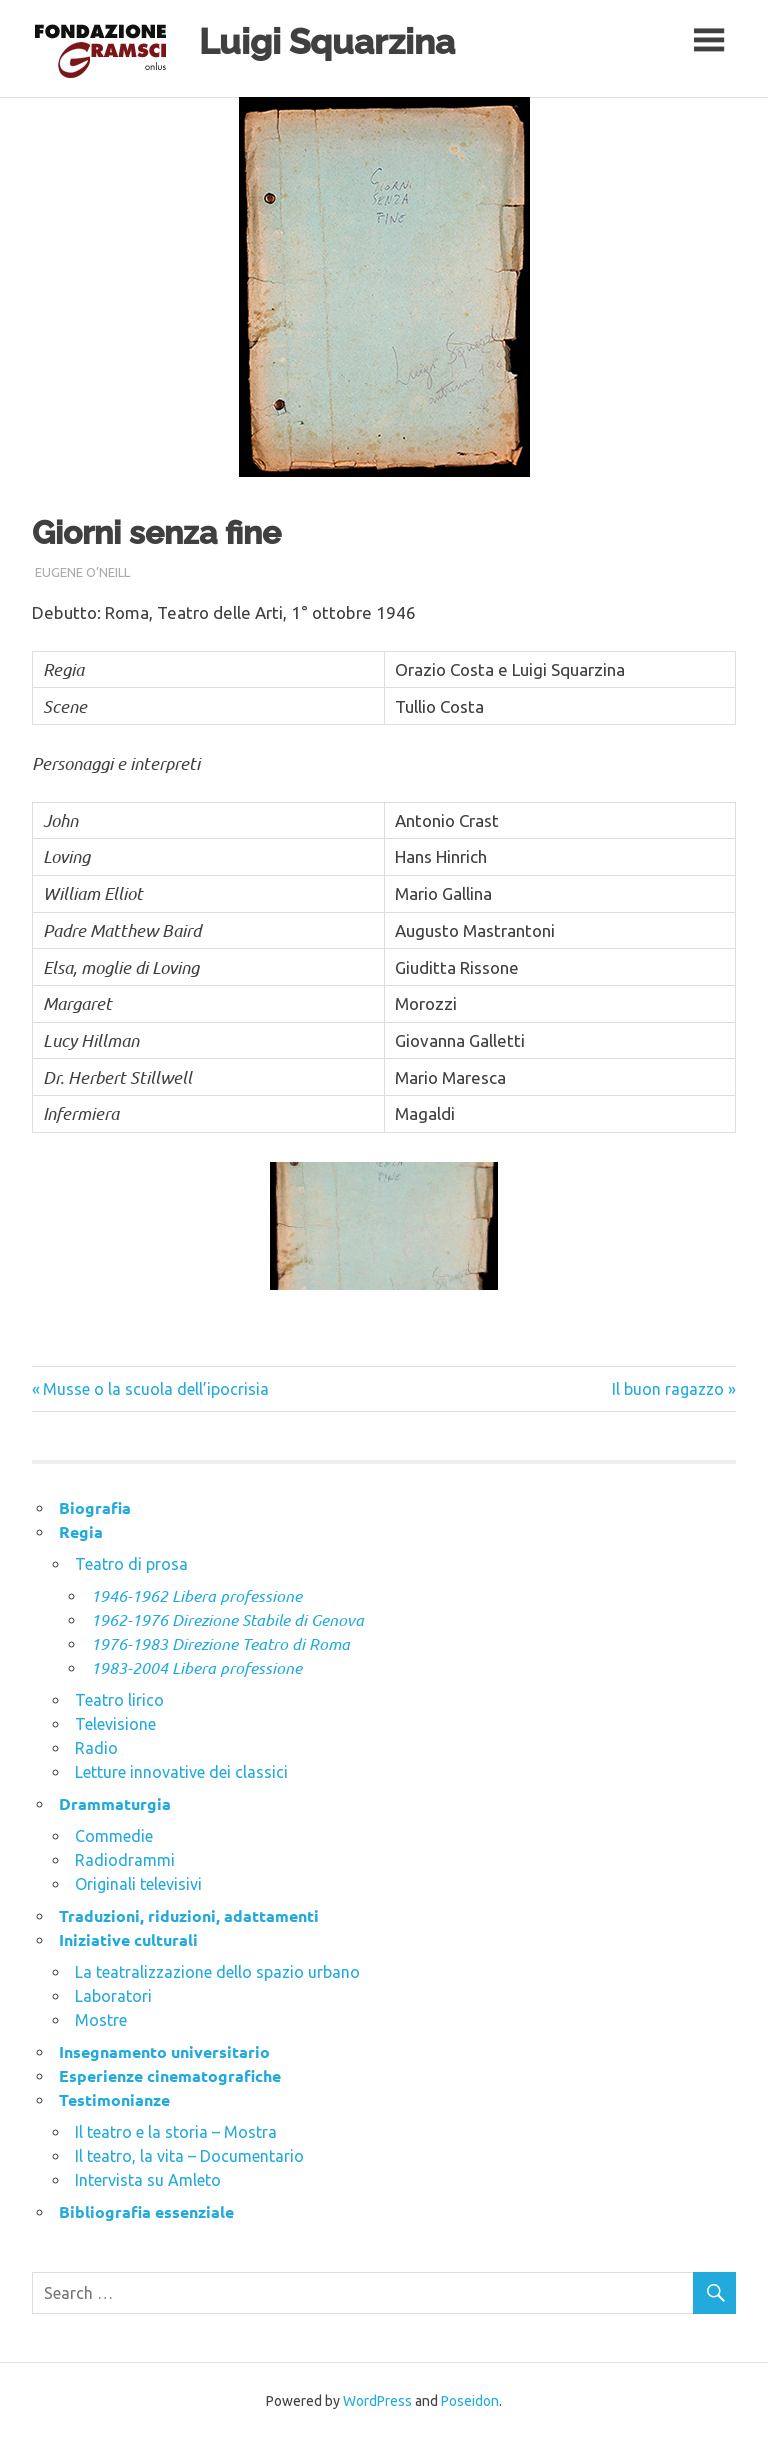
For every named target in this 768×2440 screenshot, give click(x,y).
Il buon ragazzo (668, 1389)
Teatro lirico (119, 1700)
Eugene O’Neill (82, 572)
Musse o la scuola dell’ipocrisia (156, 1389)
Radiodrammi (125, 1860)
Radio (96, 1748)
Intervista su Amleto (148, 2180)
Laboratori (113, 1996)
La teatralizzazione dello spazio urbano (217, 1972)
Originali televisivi (138, 1884)
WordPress (377, 2401)
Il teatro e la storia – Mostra (176, 2132)
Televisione (115, 1724)
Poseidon (470, 2401)
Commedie (114, 1836)
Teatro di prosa (131, 1564)
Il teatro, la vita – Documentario (189, 2156)
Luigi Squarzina (327, 41)
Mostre (101, 2020)
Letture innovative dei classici (181, 1772)
